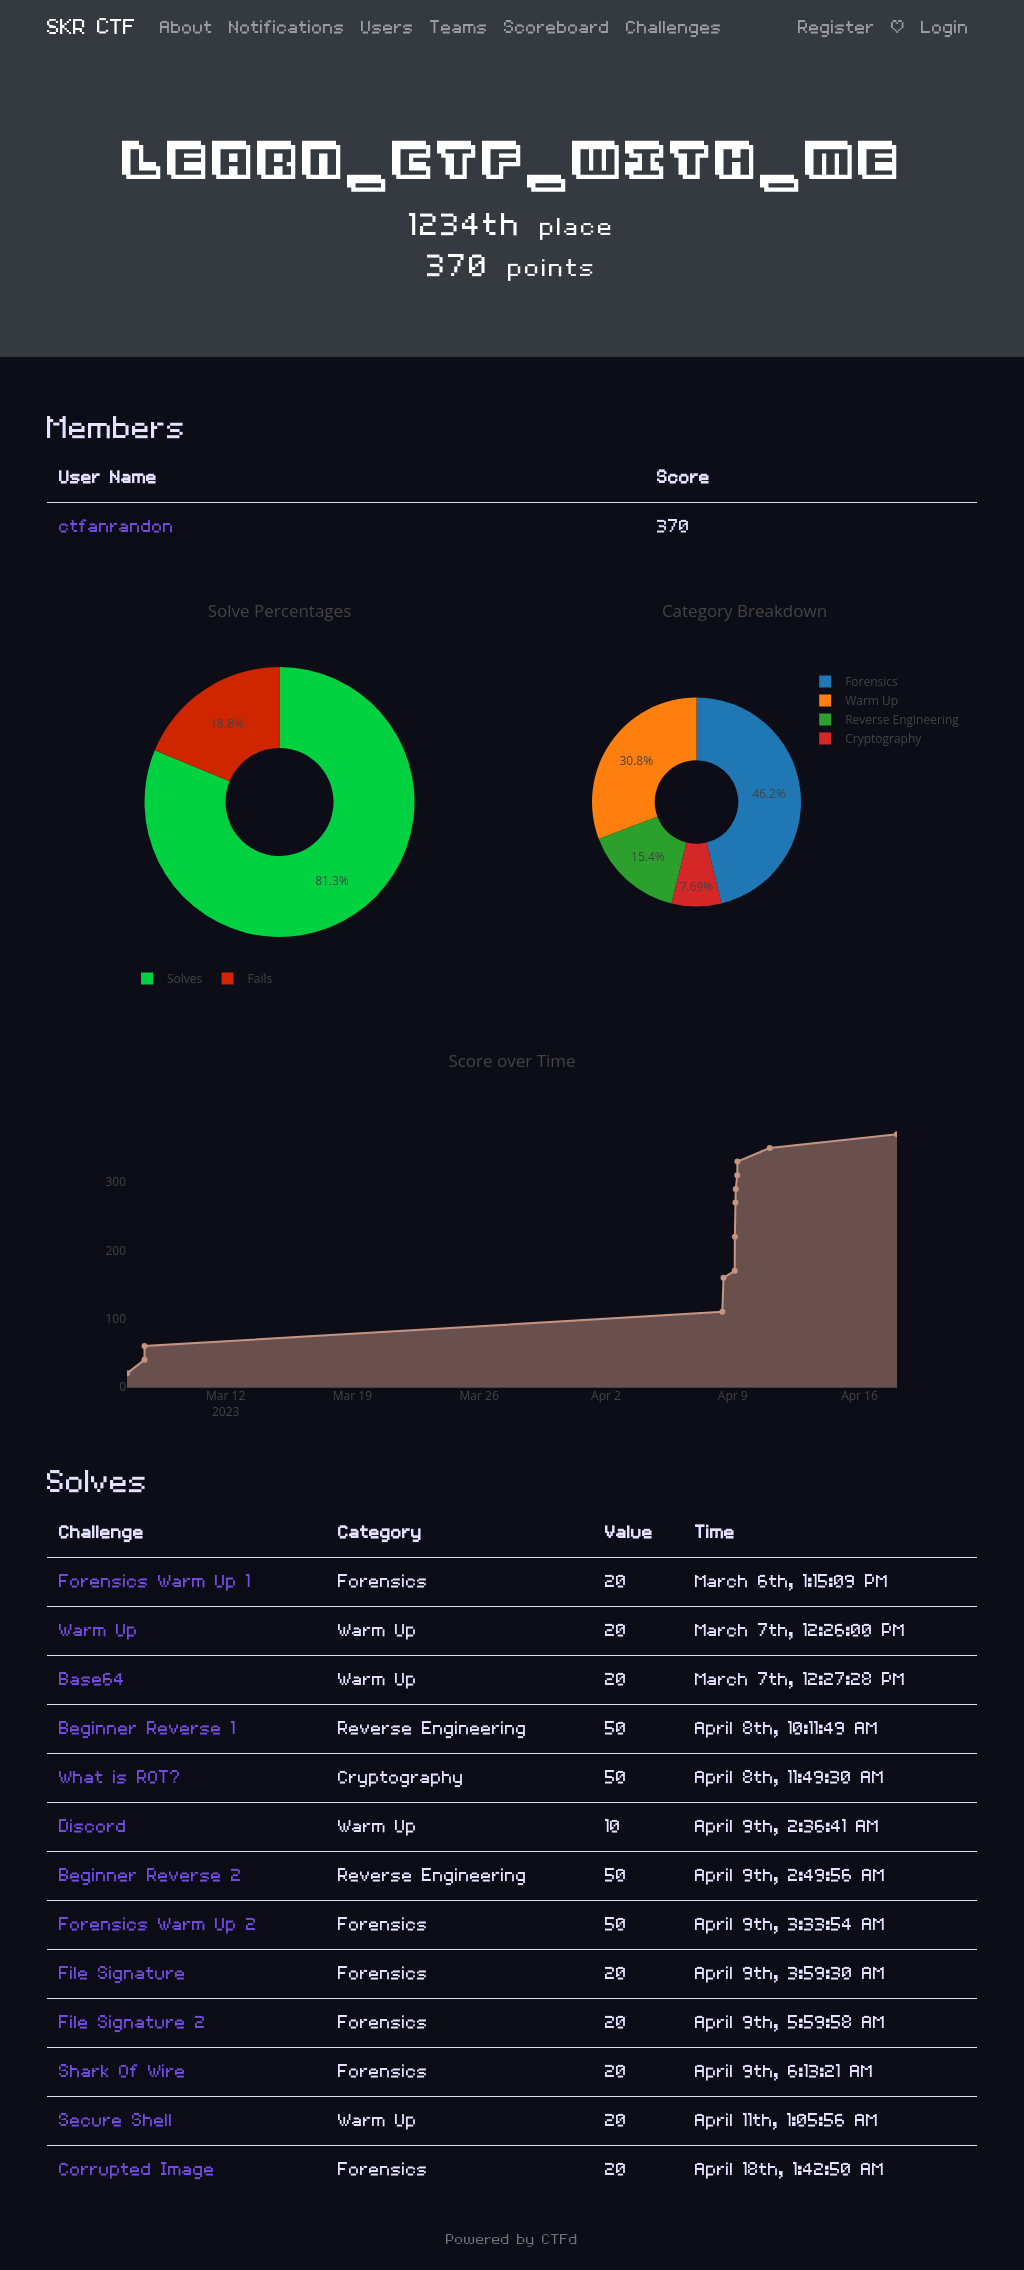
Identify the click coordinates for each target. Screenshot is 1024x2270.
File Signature (122, 1973)
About (186, 27)
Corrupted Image (137, 2169)
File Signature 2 (132, 2022)
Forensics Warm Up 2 (158, 1924)
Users (387, 27)
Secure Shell (116, 2120)
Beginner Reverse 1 (147, 1728)
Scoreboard (557, 27)
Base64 (92, 1679)
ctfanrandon (116, 526)
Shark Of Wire (122, 2071)
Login (945, 27)
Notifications (287, 27)
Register (836, 27)
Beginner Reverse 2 (150, 1875)
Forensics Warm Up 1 (155, 1581)
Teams (459, 27)
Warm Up (98, 1630)
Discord (93, 1826)
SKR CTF (91, 27)
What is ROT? (120, 1777)
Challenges (674, 27)
